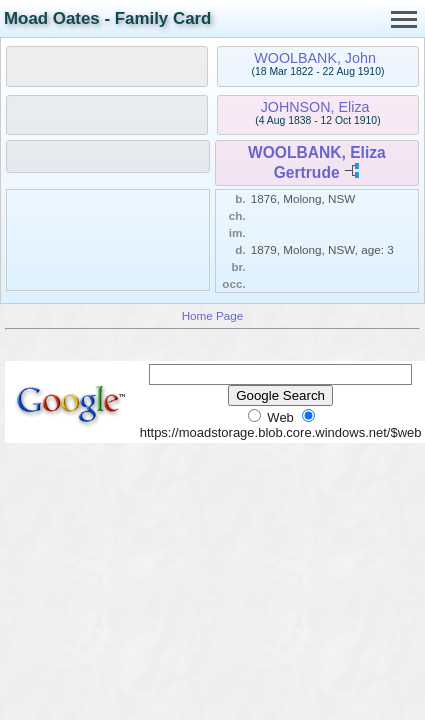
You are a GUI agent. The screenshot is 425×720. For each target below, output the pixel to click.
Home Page (213, 315)
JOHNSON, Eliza (315, 107)
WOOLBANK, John (315, 58)
